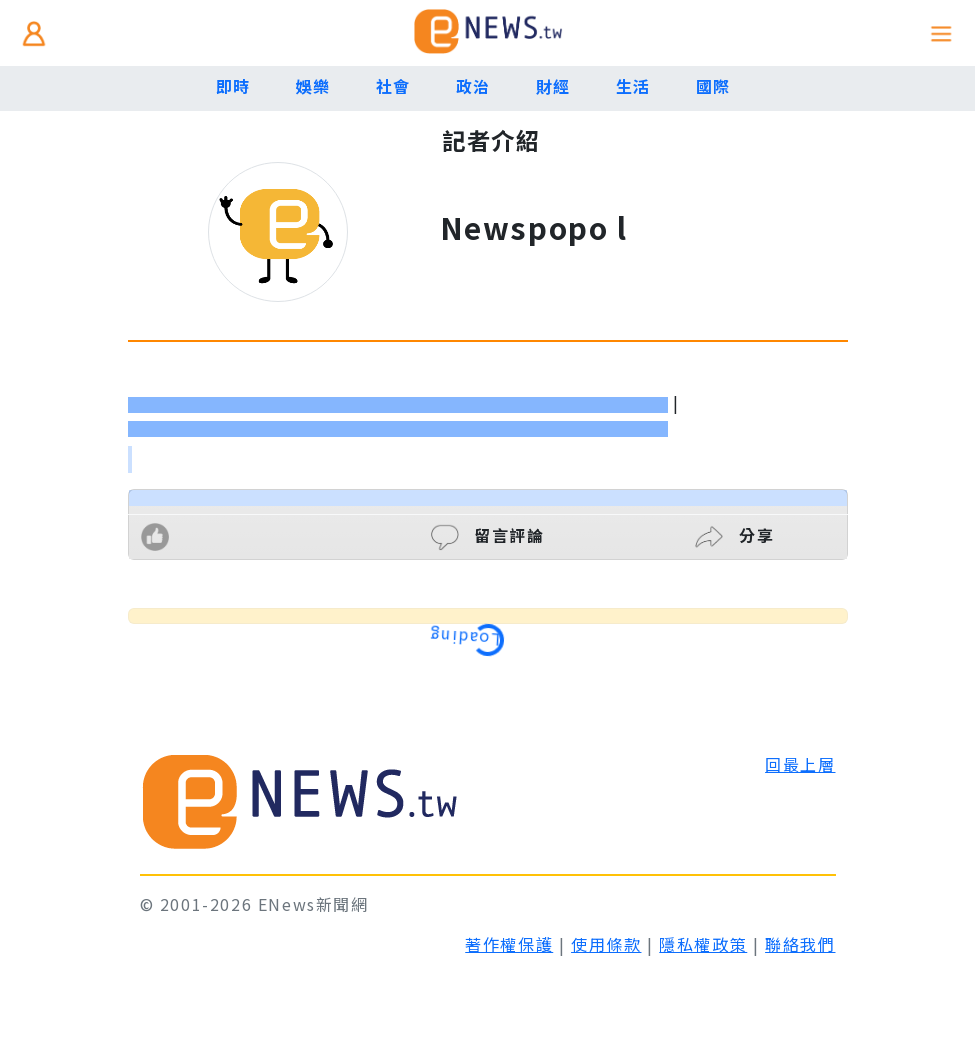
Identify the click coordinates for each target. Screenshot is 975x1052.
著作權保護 (509, 944)
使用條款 (606, 944)
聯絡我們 (800, 944)
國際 (713, 86)
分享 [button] (734, 535)
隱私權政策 (703, 944)
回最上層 (800, 764)
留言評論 (488, 535)
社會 (393, 86)
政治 (473, 86)
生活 (633, 86)
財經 (553, 86)
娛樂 (313, 86)
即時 (233, 86)
